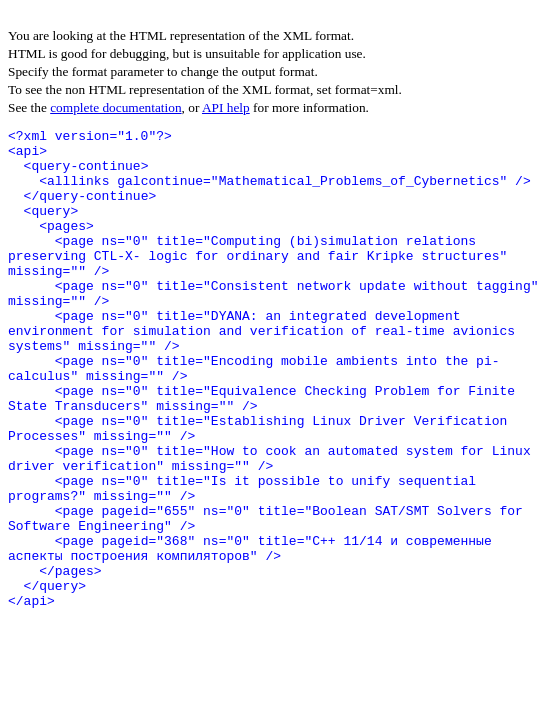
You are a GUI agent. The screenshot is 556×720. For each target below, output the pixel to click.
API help (226, 107)
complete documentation (115, 107)
